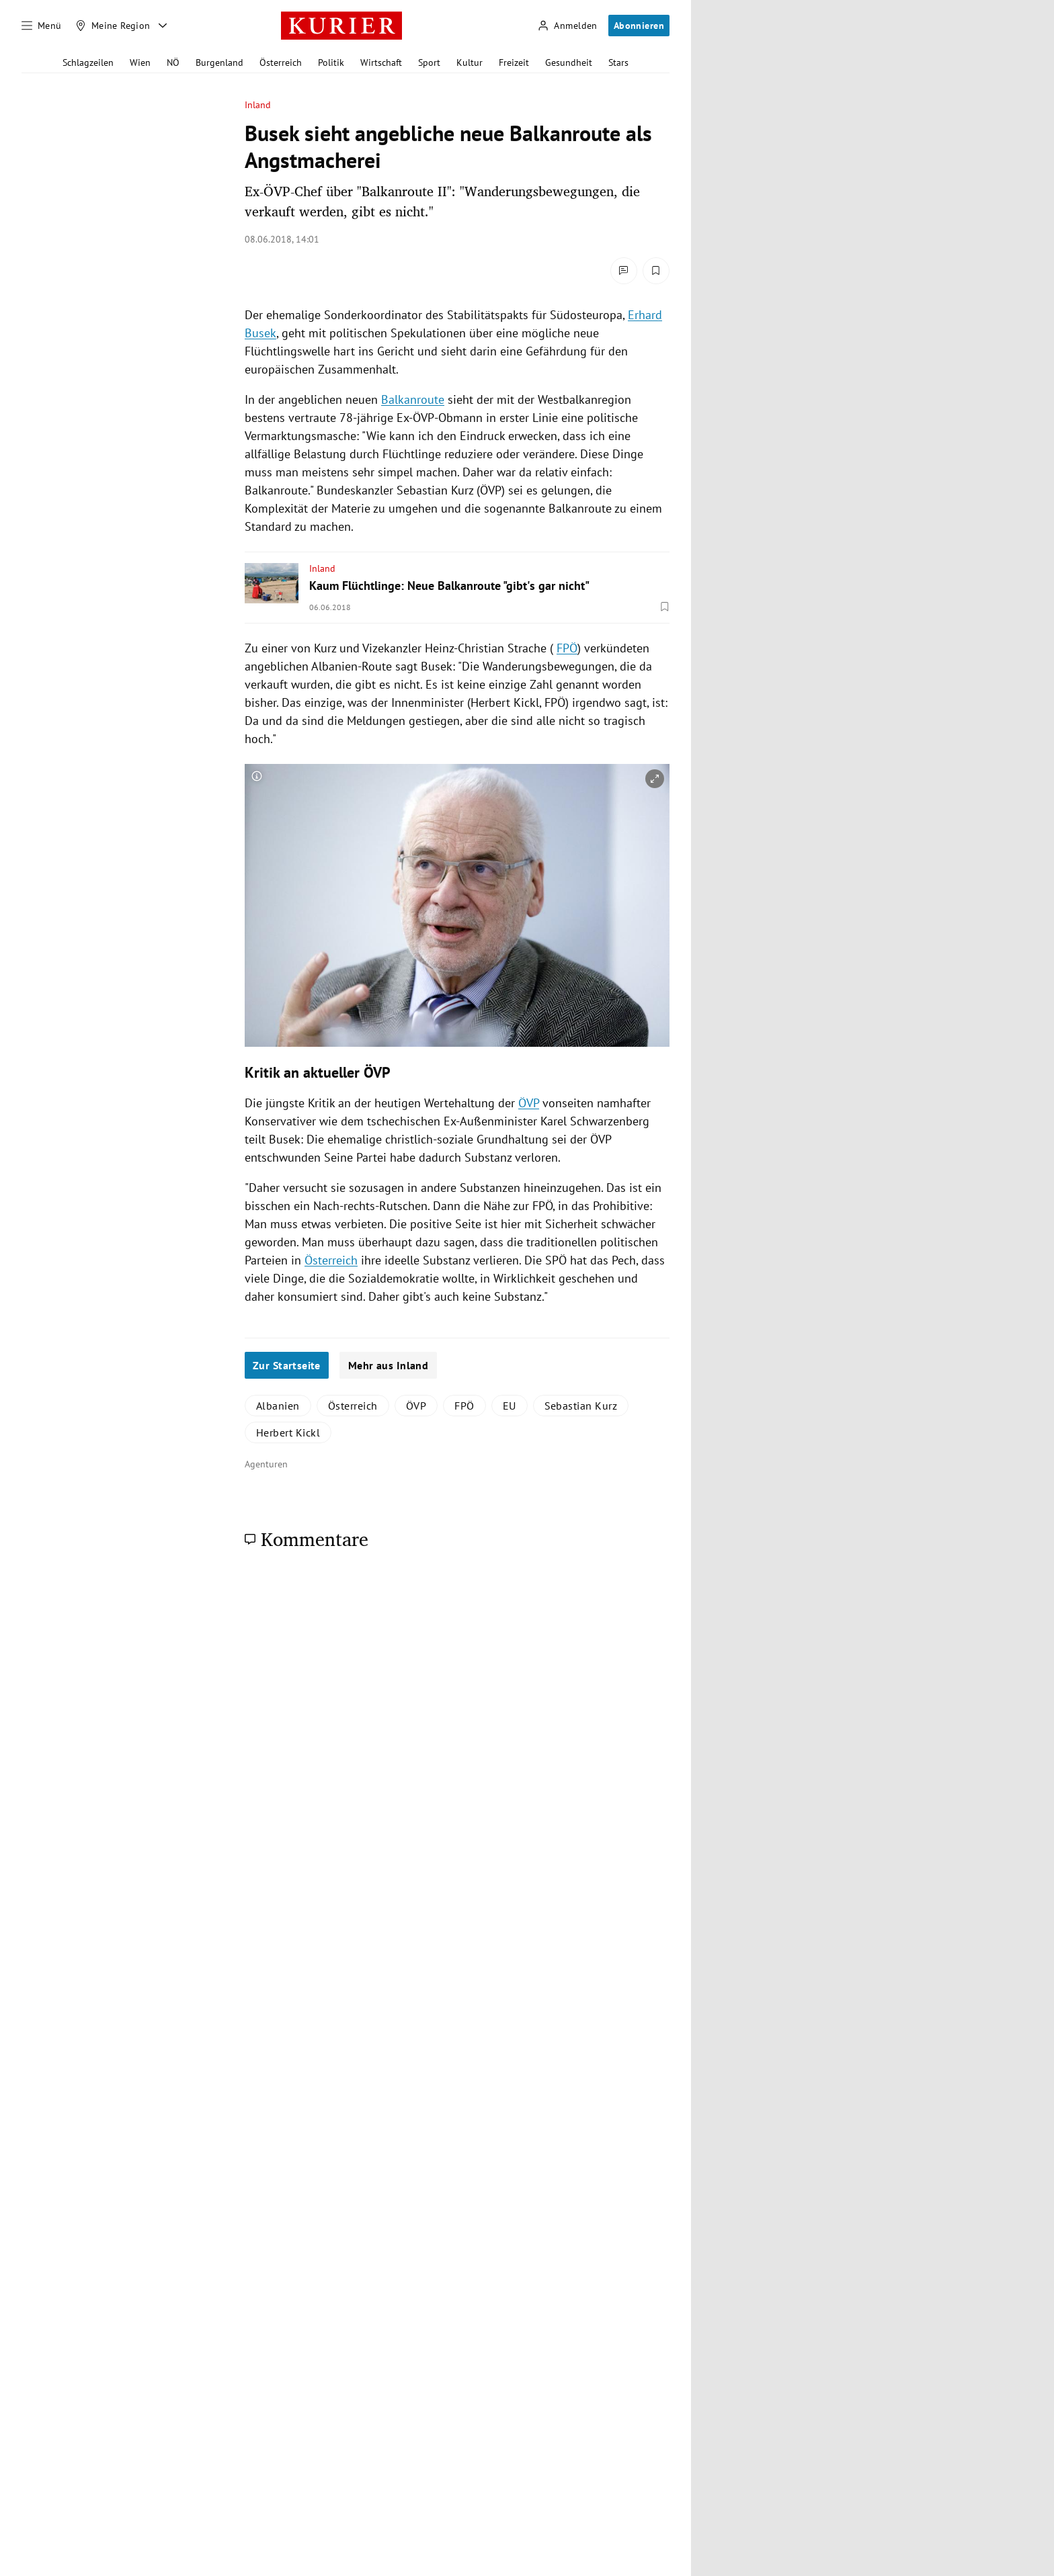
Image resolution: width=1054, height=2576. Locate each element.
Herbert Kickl (288, 1432)
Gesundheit (568, 62)
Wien (140, 62)
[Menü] (41, 25)
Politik (331, 62)
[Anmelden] (567, 25)
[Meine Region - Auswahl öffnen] (162, 25)
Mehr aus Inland (388, 1365)
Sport (429, 62)
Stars (618, 62)
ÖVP (528, 1103)
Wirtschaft (381, 62)
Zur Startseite (287, 1365)
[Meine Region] (113, 25)
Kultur (469, 62)
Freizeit (514, 62)
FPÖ (567, 648)
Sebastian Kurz (581, 1405)
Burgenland (219, 62)
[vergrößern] (654, 778)
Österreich (280, 62)
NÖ (173, 62)
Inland (258, 105)
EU (509, 1405)
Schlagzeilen (88, 62)
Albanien (278, 1405)
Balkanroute (412, 399)
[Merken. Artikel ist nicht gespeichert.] (656, 270)
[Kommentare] (623, 270)
